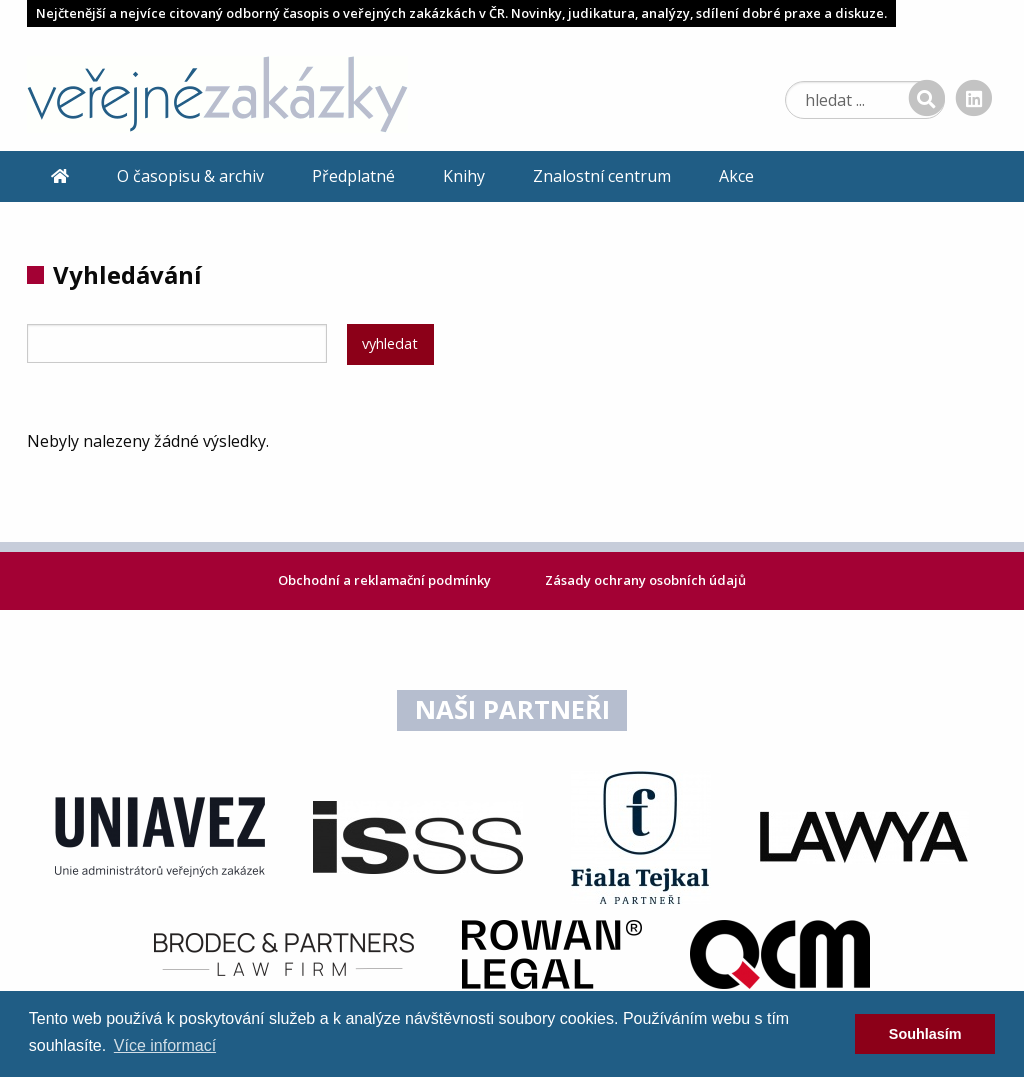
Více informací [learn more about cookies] (165, 1045)
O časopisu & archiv (190, 176)
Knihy (464, 176)
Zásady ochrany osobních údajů (645, 580)
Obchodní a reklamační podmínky (386, 580)
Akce (736, 176)
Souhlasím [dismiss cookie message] (925, 1034)
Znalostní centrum (602, 176)
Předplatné (353, 176)
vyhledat (390, 343)
